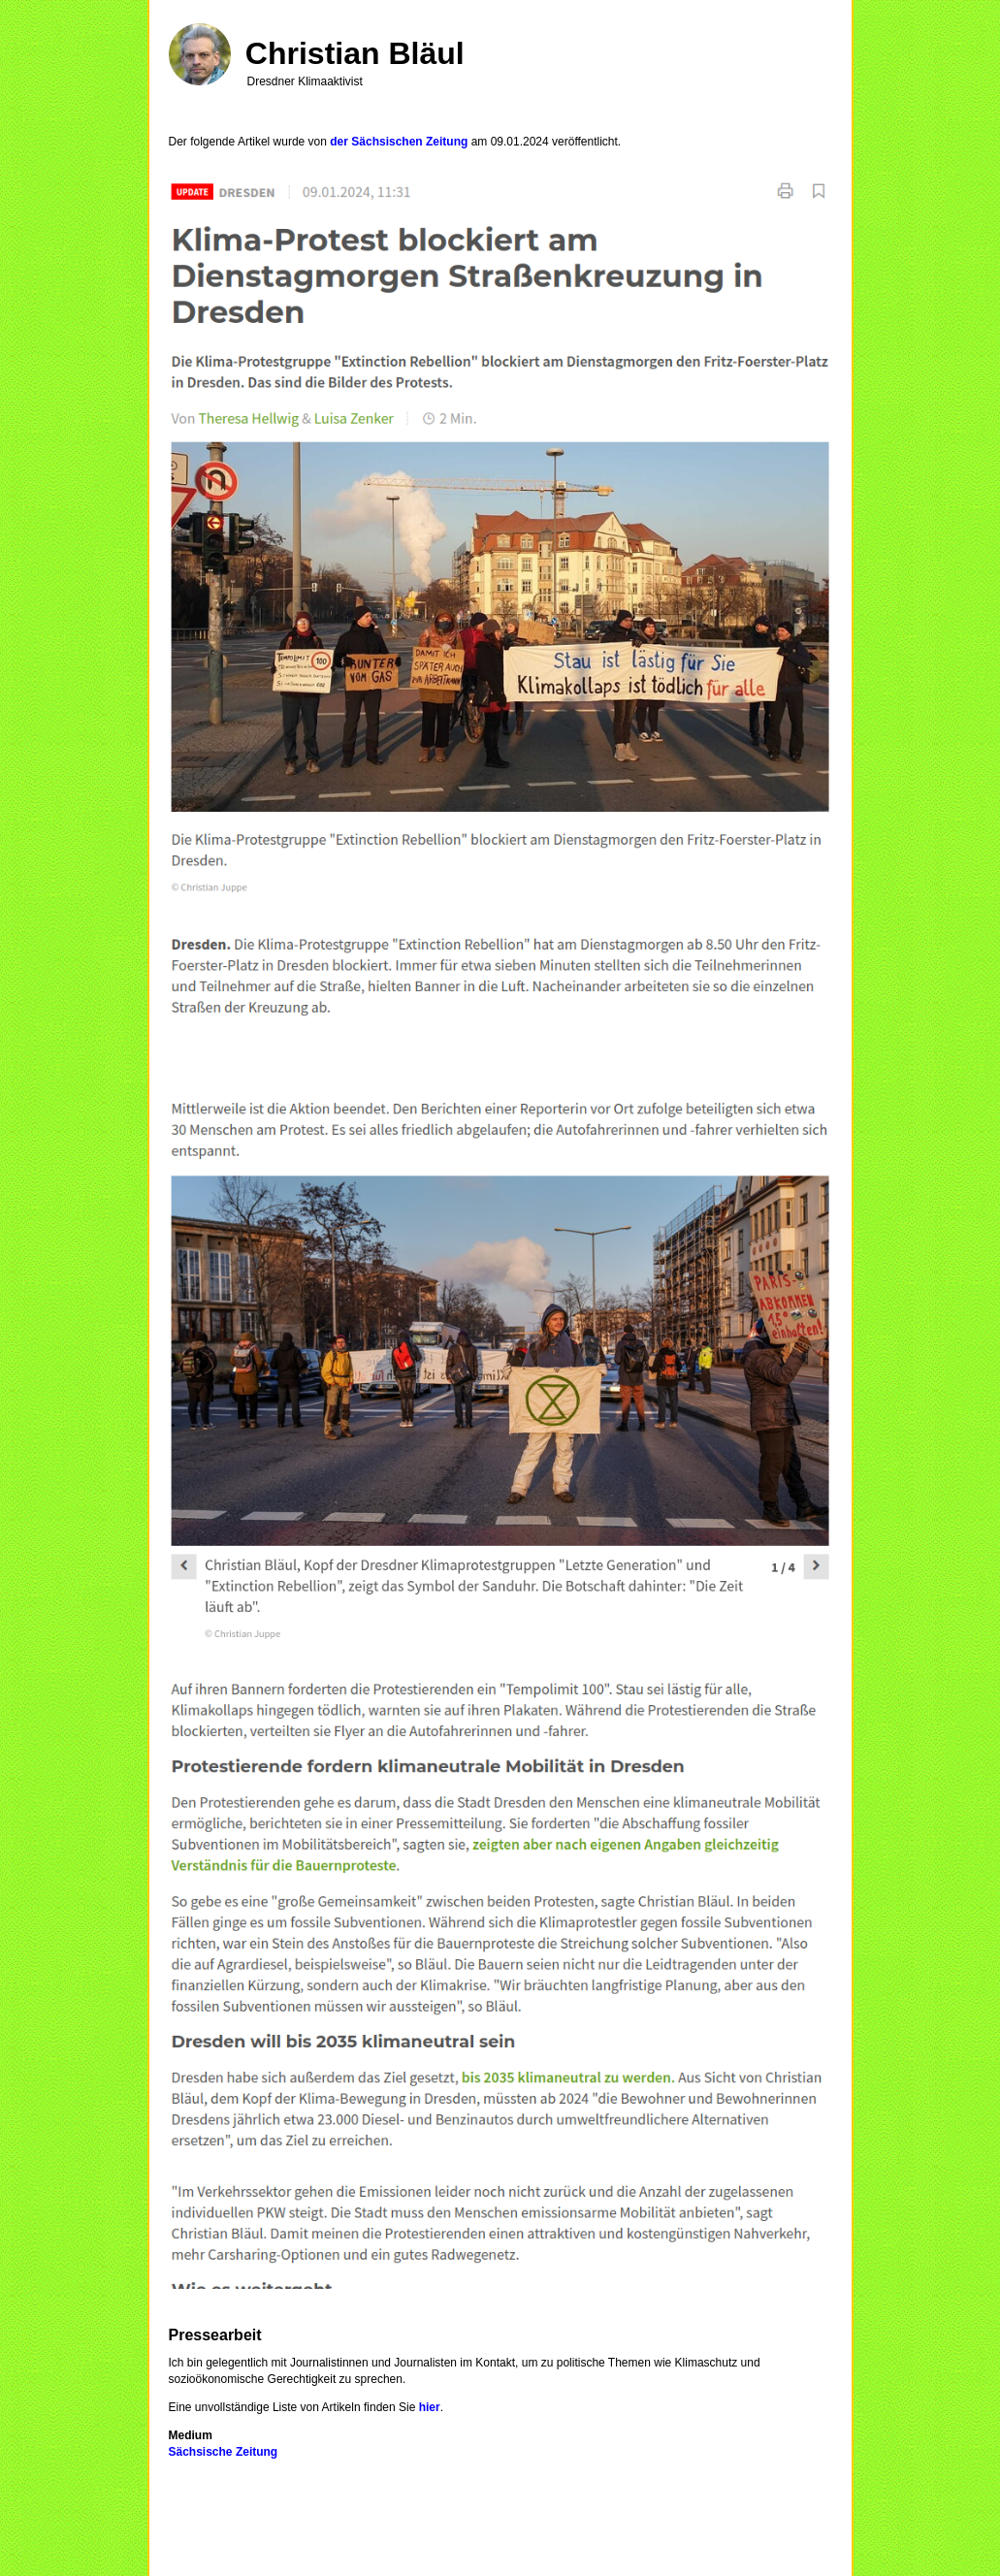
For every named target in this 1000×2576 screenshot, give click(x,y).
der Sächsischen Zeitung (399, 141)
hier (429, 2407)
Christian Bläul (355, 53)
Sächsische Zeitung (223, 2452)
